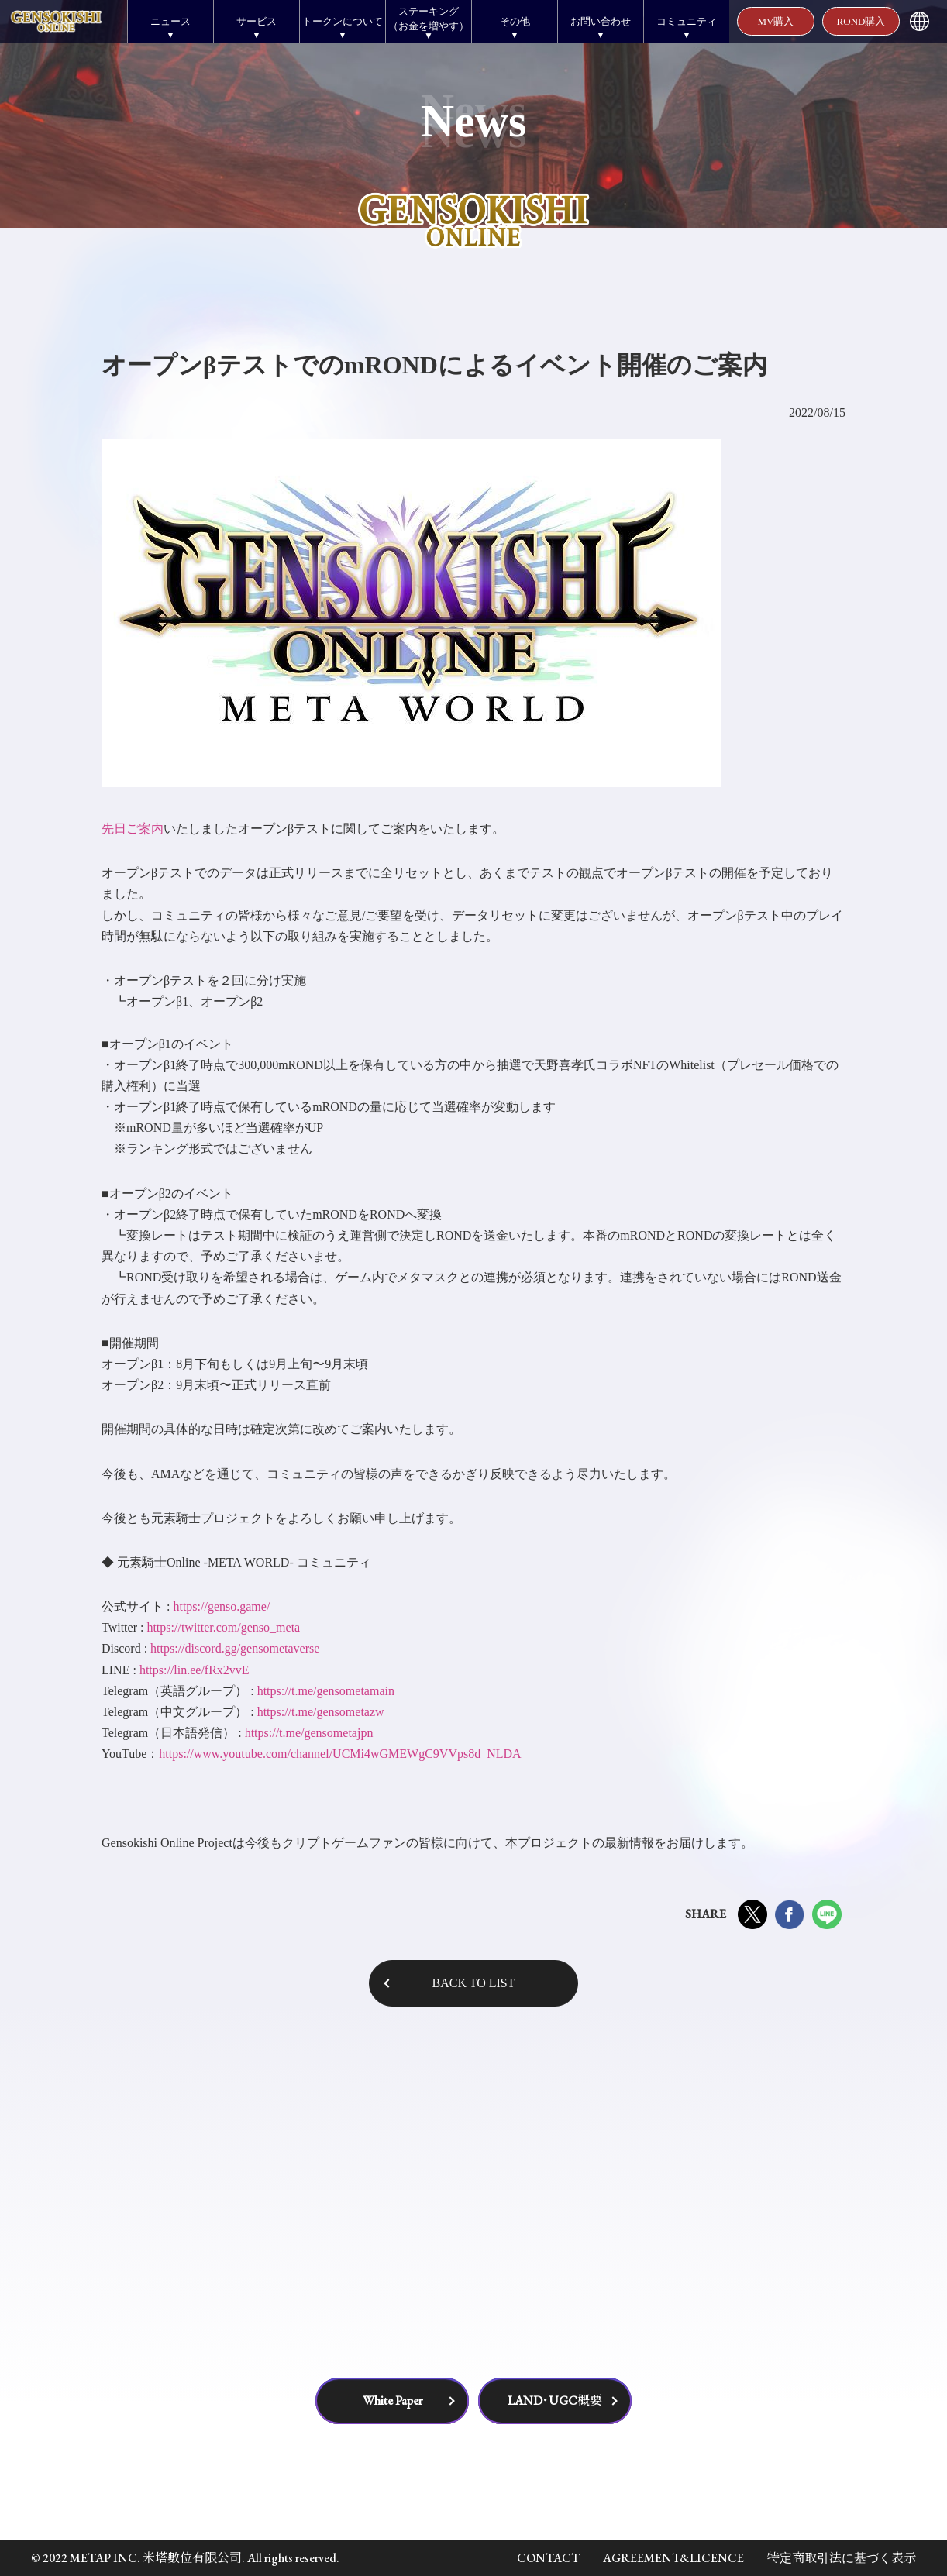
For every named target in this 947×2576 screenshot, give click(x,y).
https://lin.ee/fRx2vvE (194, 1670)
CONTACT (548, 2558)
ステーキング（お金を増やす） (428, 18)
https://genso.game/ (221, 1606)
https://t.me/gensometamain (325, 1690)
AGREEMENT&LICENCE (673, 2558)
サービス (256, 21)
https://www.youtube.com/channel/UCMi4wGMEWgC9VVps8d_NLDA (340, 1753)
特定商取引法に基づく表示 (841, 2558)
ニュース (170, 21)
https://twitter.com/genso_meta (223, 1627)
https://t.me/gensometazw (320, 1711)
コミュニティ (686, 21)
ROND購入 (861, 21)
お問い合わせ (600, 21)
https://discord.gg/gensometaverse (234, 1648)
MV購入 (776, 21)
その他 (515, 21)
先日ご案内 (133, 828)
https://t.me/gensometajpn (309, 1732)
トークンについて (342, 21)
